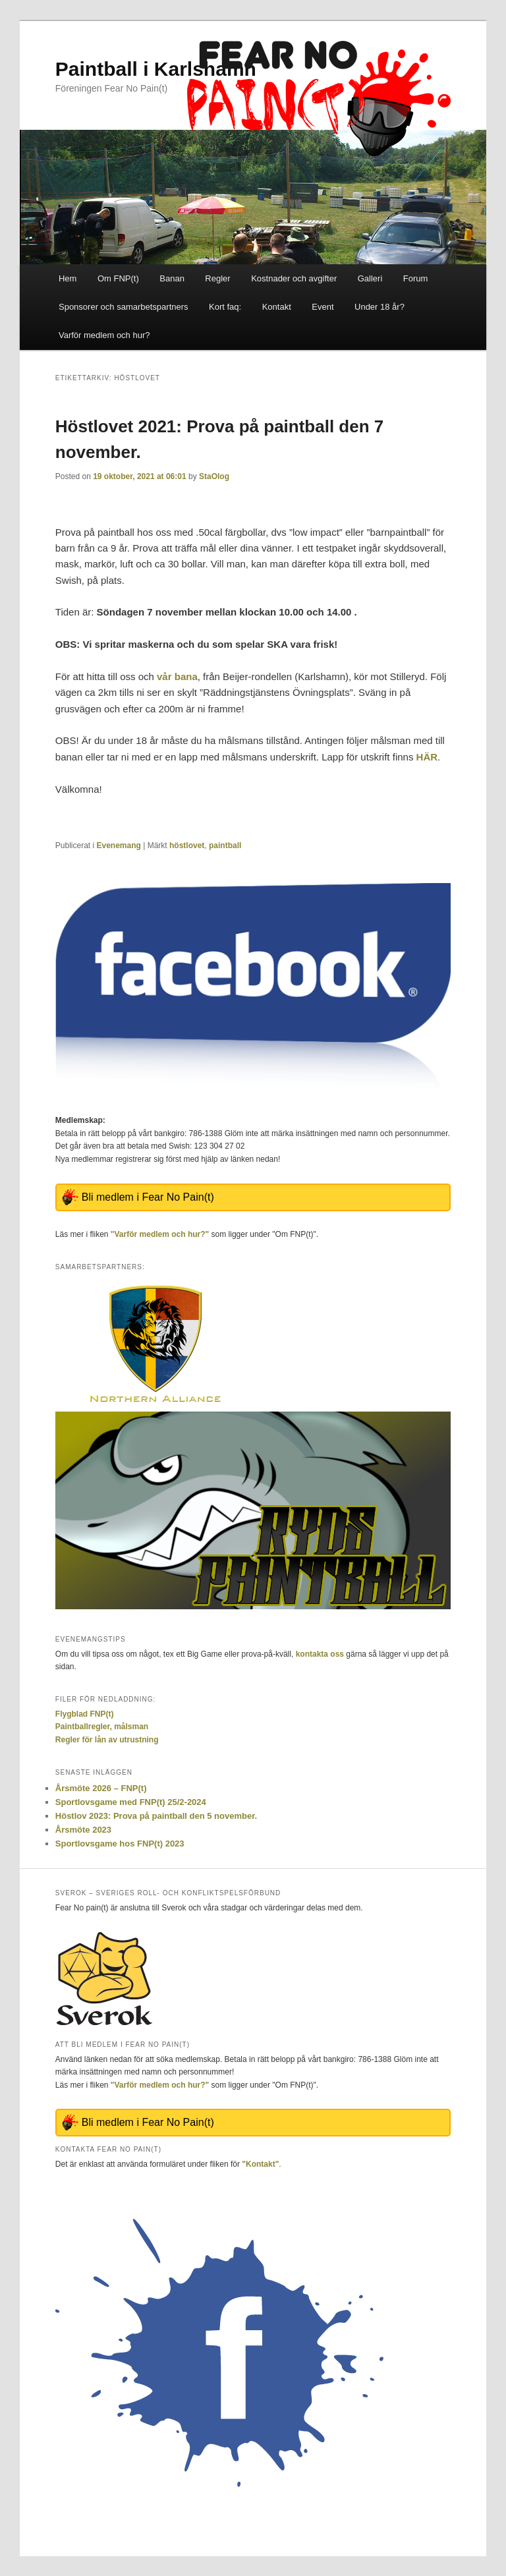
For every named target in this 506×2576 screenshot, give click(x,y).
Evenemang (119, 845)
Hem (67, 278)
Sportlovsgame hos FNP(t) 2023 (119, 1843)
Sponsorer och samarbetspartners (123, 307)
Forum (415, 278)
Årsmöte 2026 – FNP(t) (101, 1788)
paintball (225, 845)
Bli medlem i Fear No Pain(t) (148, 1197)
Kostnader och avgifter (294, 278)
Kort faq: (225, 307)
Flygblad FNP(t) (84, 1714)
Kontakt (276, 307)
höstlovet (186, 845)
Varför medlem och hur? (104, 335)
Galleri (370, 278)
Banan (171, 278)
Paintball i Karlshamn (155, 69)
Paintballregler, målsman (101, 1726)
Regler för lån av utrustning (107, 1739)
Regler (217, 278)
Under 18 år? (379, 307)
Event (322, 307)
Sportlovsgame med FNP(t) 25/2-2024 (130, 1802)
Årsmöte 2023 (83, 1830)
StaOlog (214, 476)
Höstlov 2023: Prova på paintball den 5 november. (156, 1816)
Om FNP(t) (118, 278)
